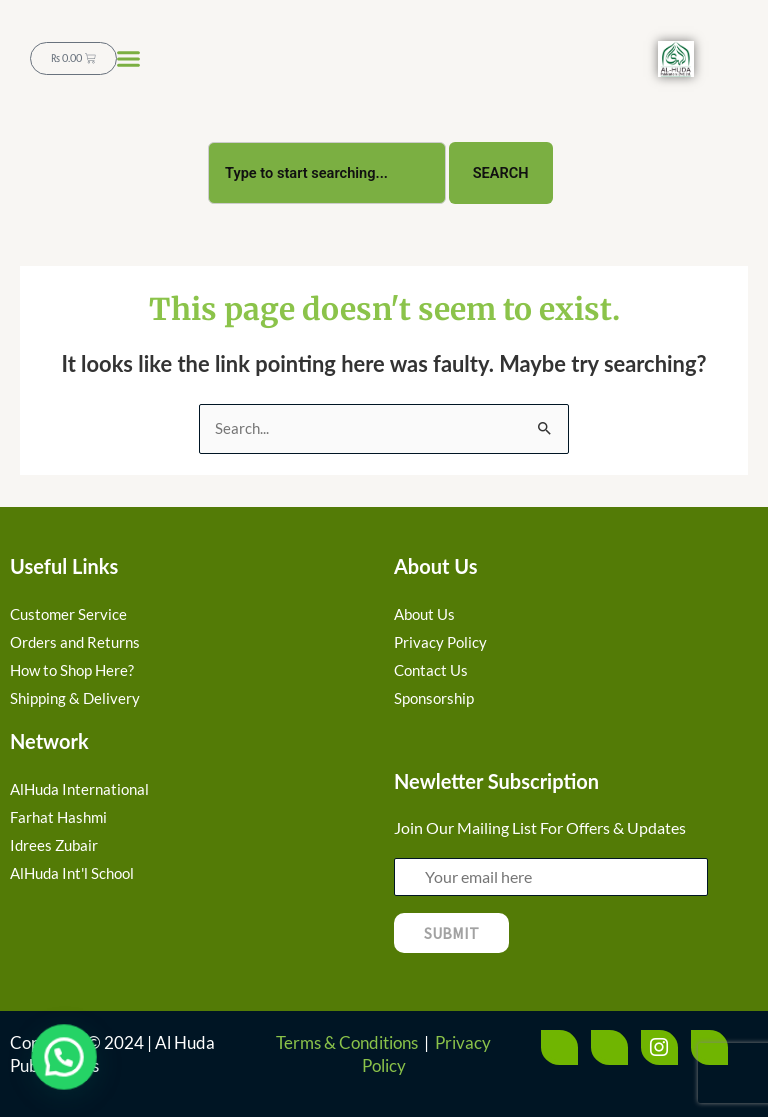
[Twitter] (609, 1047)
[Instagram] (659, 1047)
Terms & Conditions (347, 1042)
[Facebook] (559, 1047)
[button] (129, 59)
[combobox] (327, 169)
